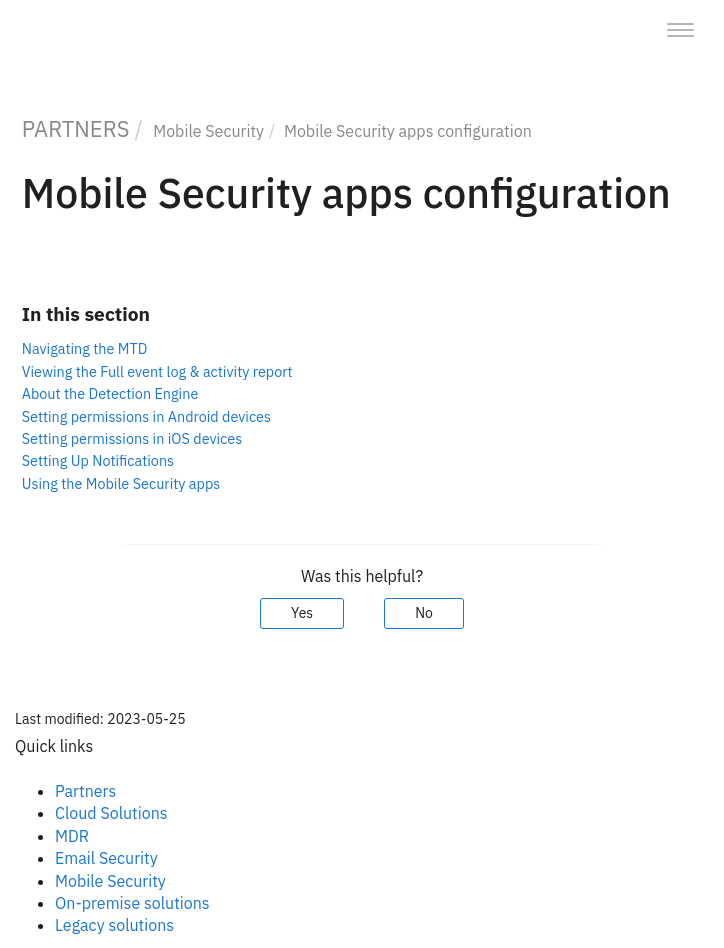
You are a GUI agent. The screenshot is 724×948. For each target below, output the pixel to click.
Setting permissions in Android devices (146, 416)
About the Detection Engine (110, 393)
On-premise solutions (132, 903)
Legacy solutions (114, 925)
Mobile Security (208, 131)
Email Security (106, 858)
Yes (302, 613)
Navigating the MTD (85, 348)
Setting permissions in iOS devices (132, 438)
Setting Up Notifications (98, 460)
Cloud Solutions (111, 813)
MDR (72, 836)
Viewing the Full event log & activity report (157, 371)
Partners (85, 791)
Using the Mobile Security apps (121, 483)
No (424, 613)
